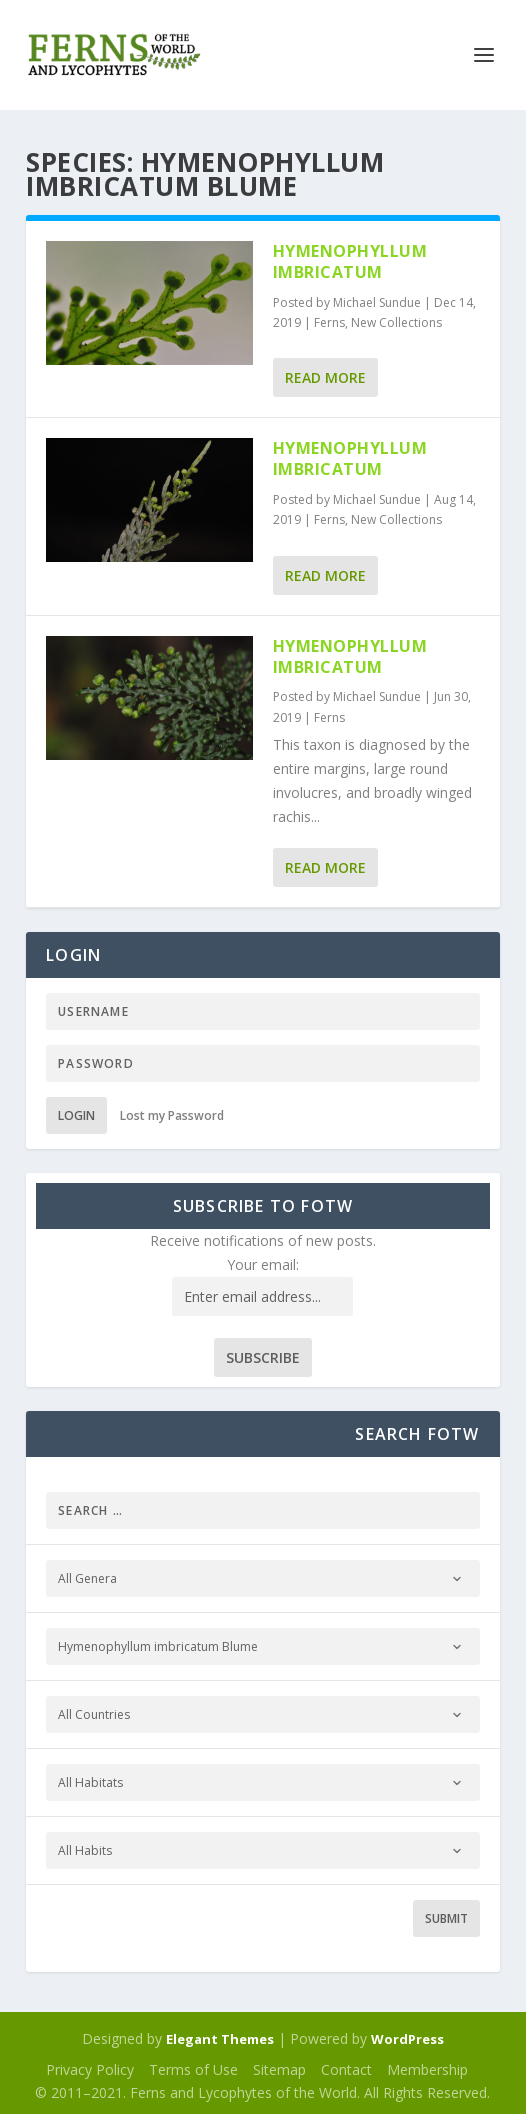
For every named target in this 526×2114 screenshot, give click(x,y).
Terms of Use (193, 2069)
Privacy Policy (90, 2069)
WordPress (407, 2039)
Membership (427, 2069)
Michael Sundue (377, 302)
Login (76, 1115)
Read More (325, 377)
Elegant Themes (220, 2039)
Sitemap (279, 2069)
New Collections (396, 322)
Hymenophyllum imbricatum (350, 261)
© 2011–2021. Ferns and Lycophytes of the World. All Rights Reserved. (262, 2092)
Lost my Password (172, 1115)
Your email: (263, 1264)
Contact (346, 2069)
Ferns (329, 322)
